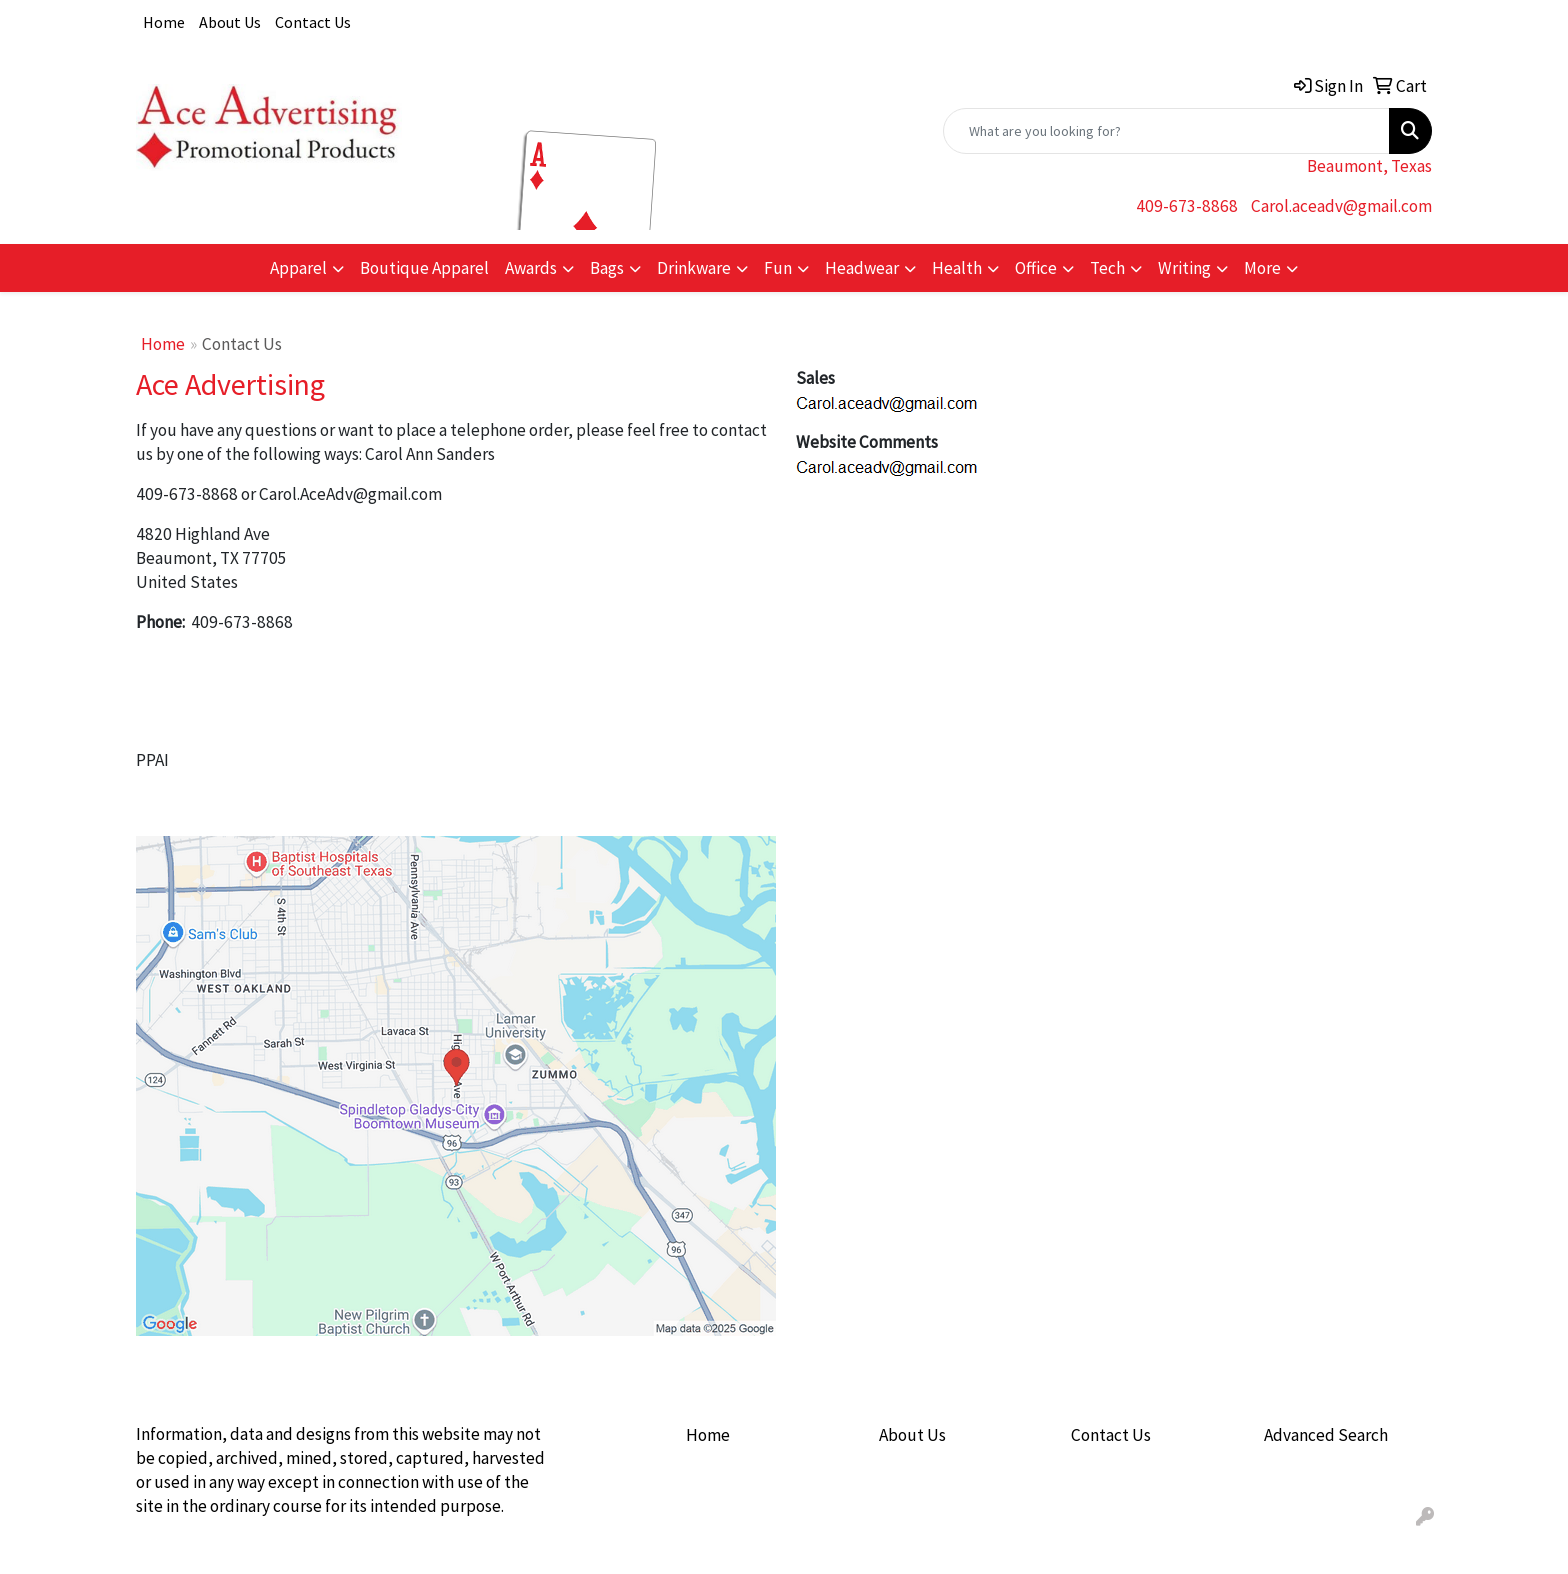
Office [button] (1036, 268)
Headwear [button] (862, 268)
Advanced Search (1326, 1435)
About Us (230, 22)
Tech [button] (1107, 268)
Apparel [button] (298, 268)
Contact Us (313, 22)
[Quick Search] (1166, 131)
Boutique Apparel (424, 268)
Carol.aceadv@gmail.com (1341, 206)
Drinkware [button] (694, 268)
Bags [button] (607, 268)
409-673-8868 (1187, 206)
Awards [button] (531, 268)
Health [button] (957, 268)
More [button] (1262, 268)
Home (164, 22)
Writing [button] (1184, 268)
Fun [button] (778, 268)
